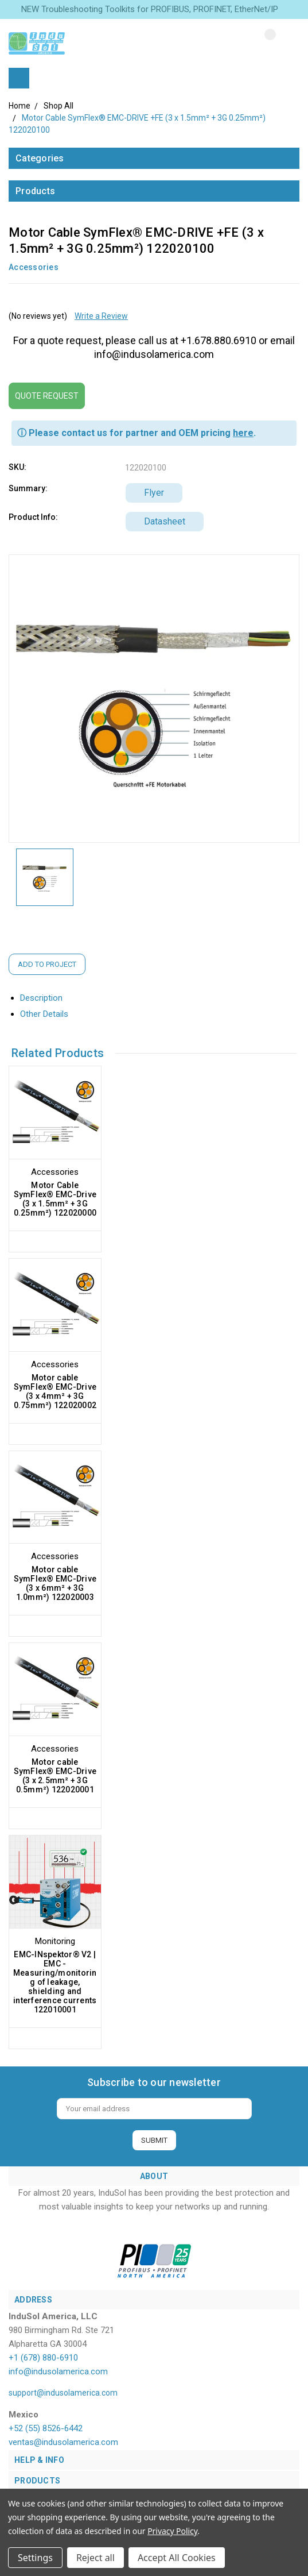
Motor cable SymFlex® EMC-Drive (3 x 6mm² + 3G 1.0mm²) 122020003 (55, 1583)
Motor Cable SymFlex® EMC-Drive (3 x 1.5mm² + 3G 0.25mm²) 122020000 (55, 1199)
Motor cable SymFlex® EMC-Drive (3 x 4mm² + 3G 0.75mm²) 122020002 (55, 1391)
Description (46, 998)
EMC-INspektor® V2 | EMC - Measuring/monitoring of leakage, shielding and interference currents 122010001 (55, 1982)
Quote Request (47, 395)
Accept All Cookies (177, 2557)
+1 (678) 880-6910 (43, 2358)
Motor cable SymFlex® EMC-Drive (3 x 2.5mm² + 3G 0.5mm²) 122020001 (55, 1775)
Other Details (48, 1014)
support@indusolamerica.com (63, 2392)
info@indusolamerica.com (58, 2371)
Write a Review (101, 316)
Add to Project (47, 964)
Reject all (95, 2557)
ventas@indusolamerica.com (63, 2442)
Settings (35, 2557)
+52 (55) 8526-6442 (46, 2428)
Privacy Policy (172, 2530)
